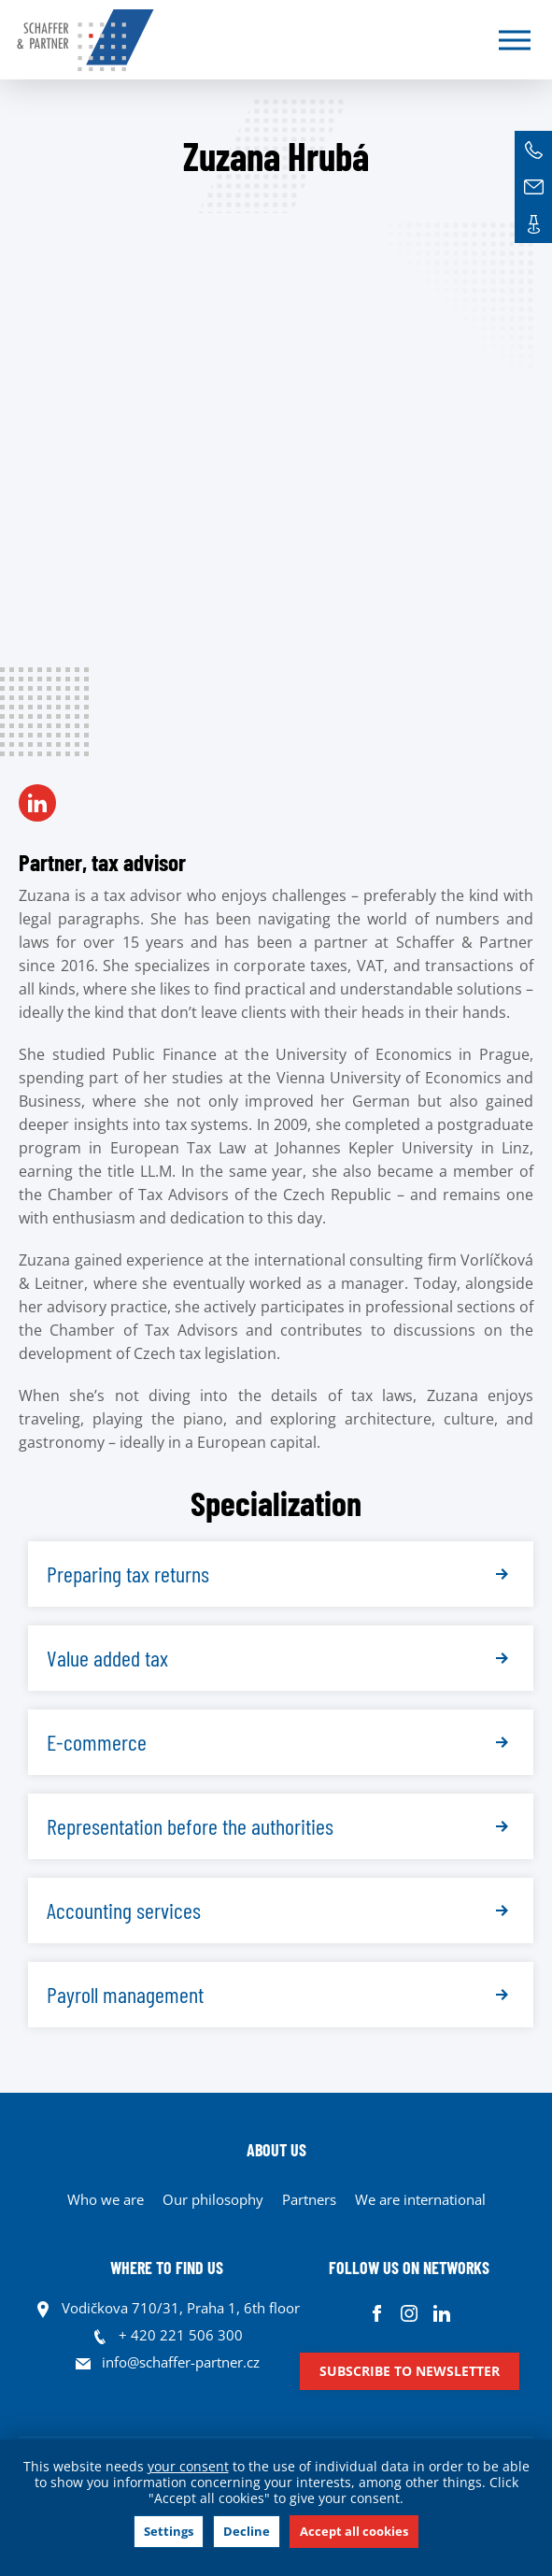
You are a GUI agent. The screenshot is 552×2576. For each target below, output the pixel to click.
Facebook (377, 2313)
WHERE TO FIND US (166, 2267)
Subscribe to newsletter (409, 2371)
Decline (246, 2531)
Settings (168, 2531)
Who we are (105, 2199)
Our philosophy (213, 2199)
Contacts (533, 224)
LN (37, 803)
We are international (420, 2199)
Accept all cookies (354, 2531)
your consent (188, 2466)
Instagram (409, 2313)
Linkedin (442, 2313)
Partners (309, 2199)
